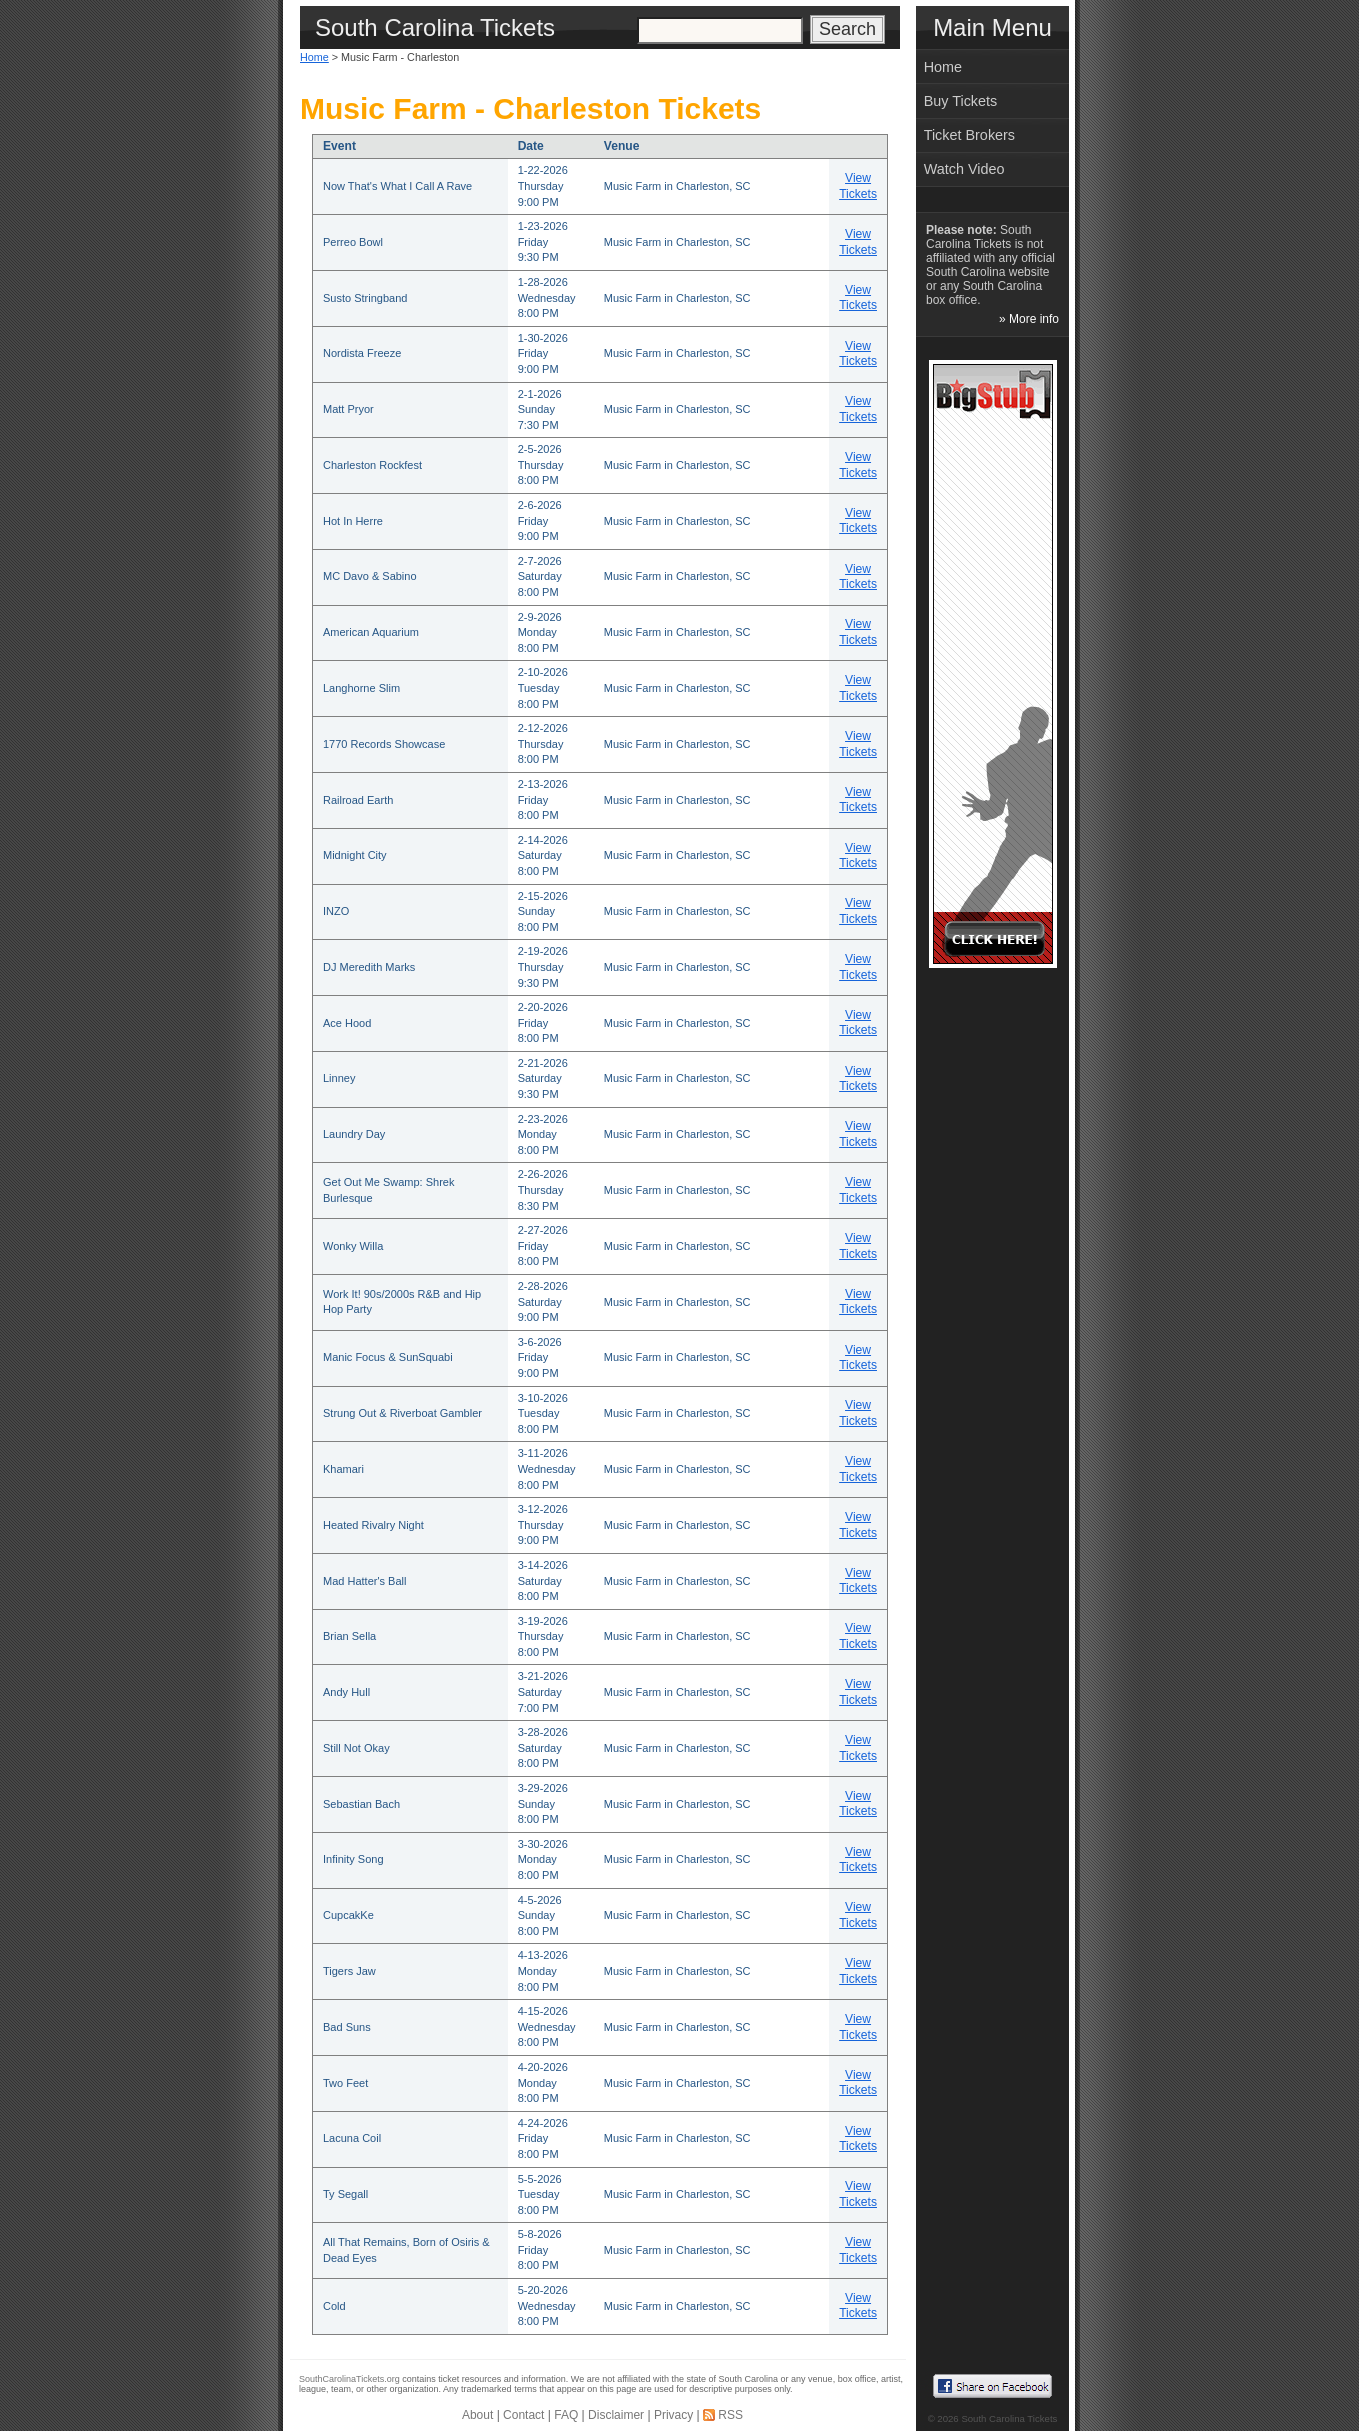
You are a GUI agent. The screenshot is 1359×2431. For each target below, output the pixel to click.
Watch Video (964, 169)
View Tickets (858, 186)
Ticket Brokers (969, 135)
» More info (1029, 319)
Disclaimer (616, 2415)
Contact (523, 2415)
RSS (730, 2415)
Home (314, 57)
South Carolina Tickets (1009, 2418)
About (477, 2415)
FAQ (566, 2415)
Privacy (673, 2415)
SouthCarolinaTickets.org (349, 2379)
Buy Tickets (961, 101)
